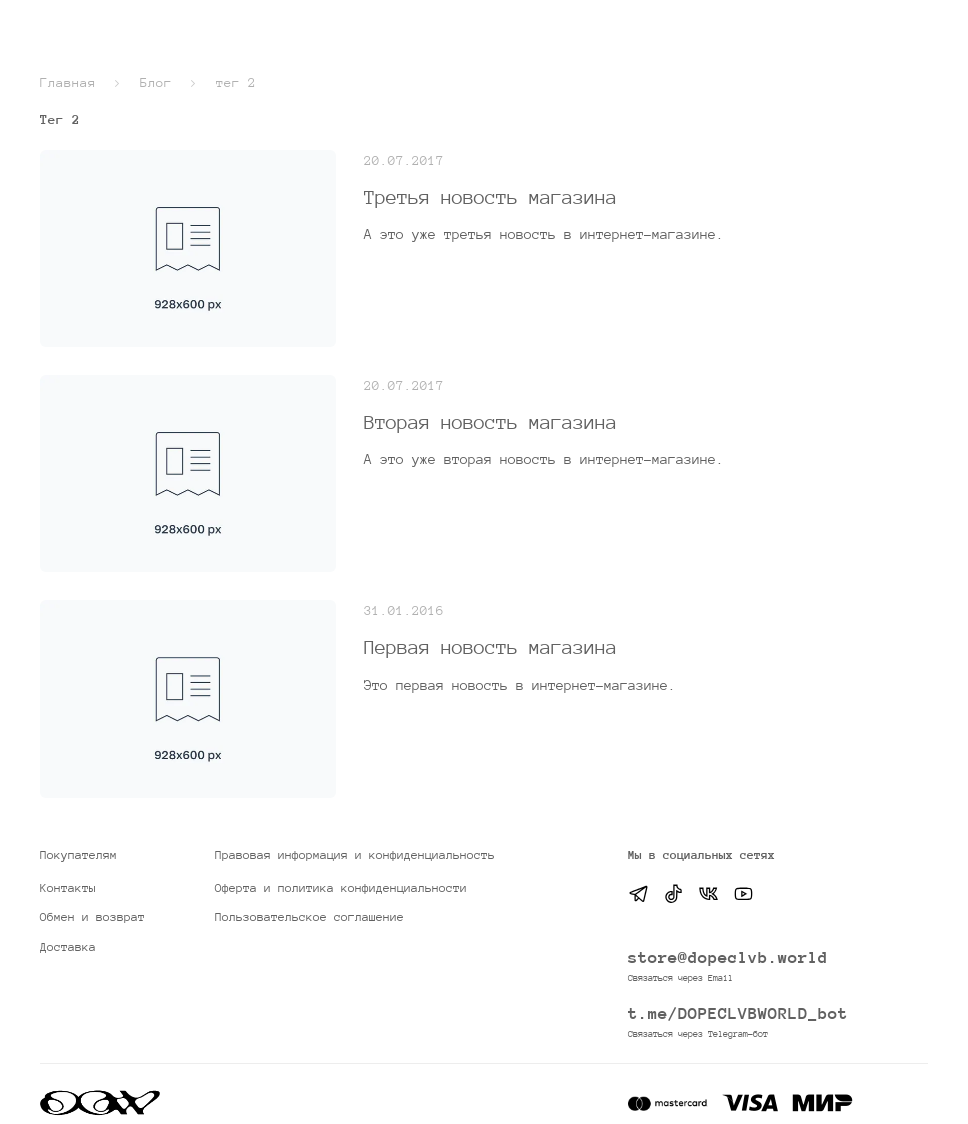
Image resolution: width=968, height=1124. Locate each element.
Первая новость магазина (490, 647)
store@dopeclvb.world (728, 957)
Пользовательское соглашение (309, 917)
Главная (68, 82)
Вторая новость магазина (490, 422)
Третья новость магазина (490, 197)
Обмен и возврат (92, 917)
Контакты (68, 888)
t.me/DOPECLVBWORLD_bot (738, 1013)
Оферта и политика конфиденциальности (341, 888)
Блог (156, 82)
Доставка (68, 947)
